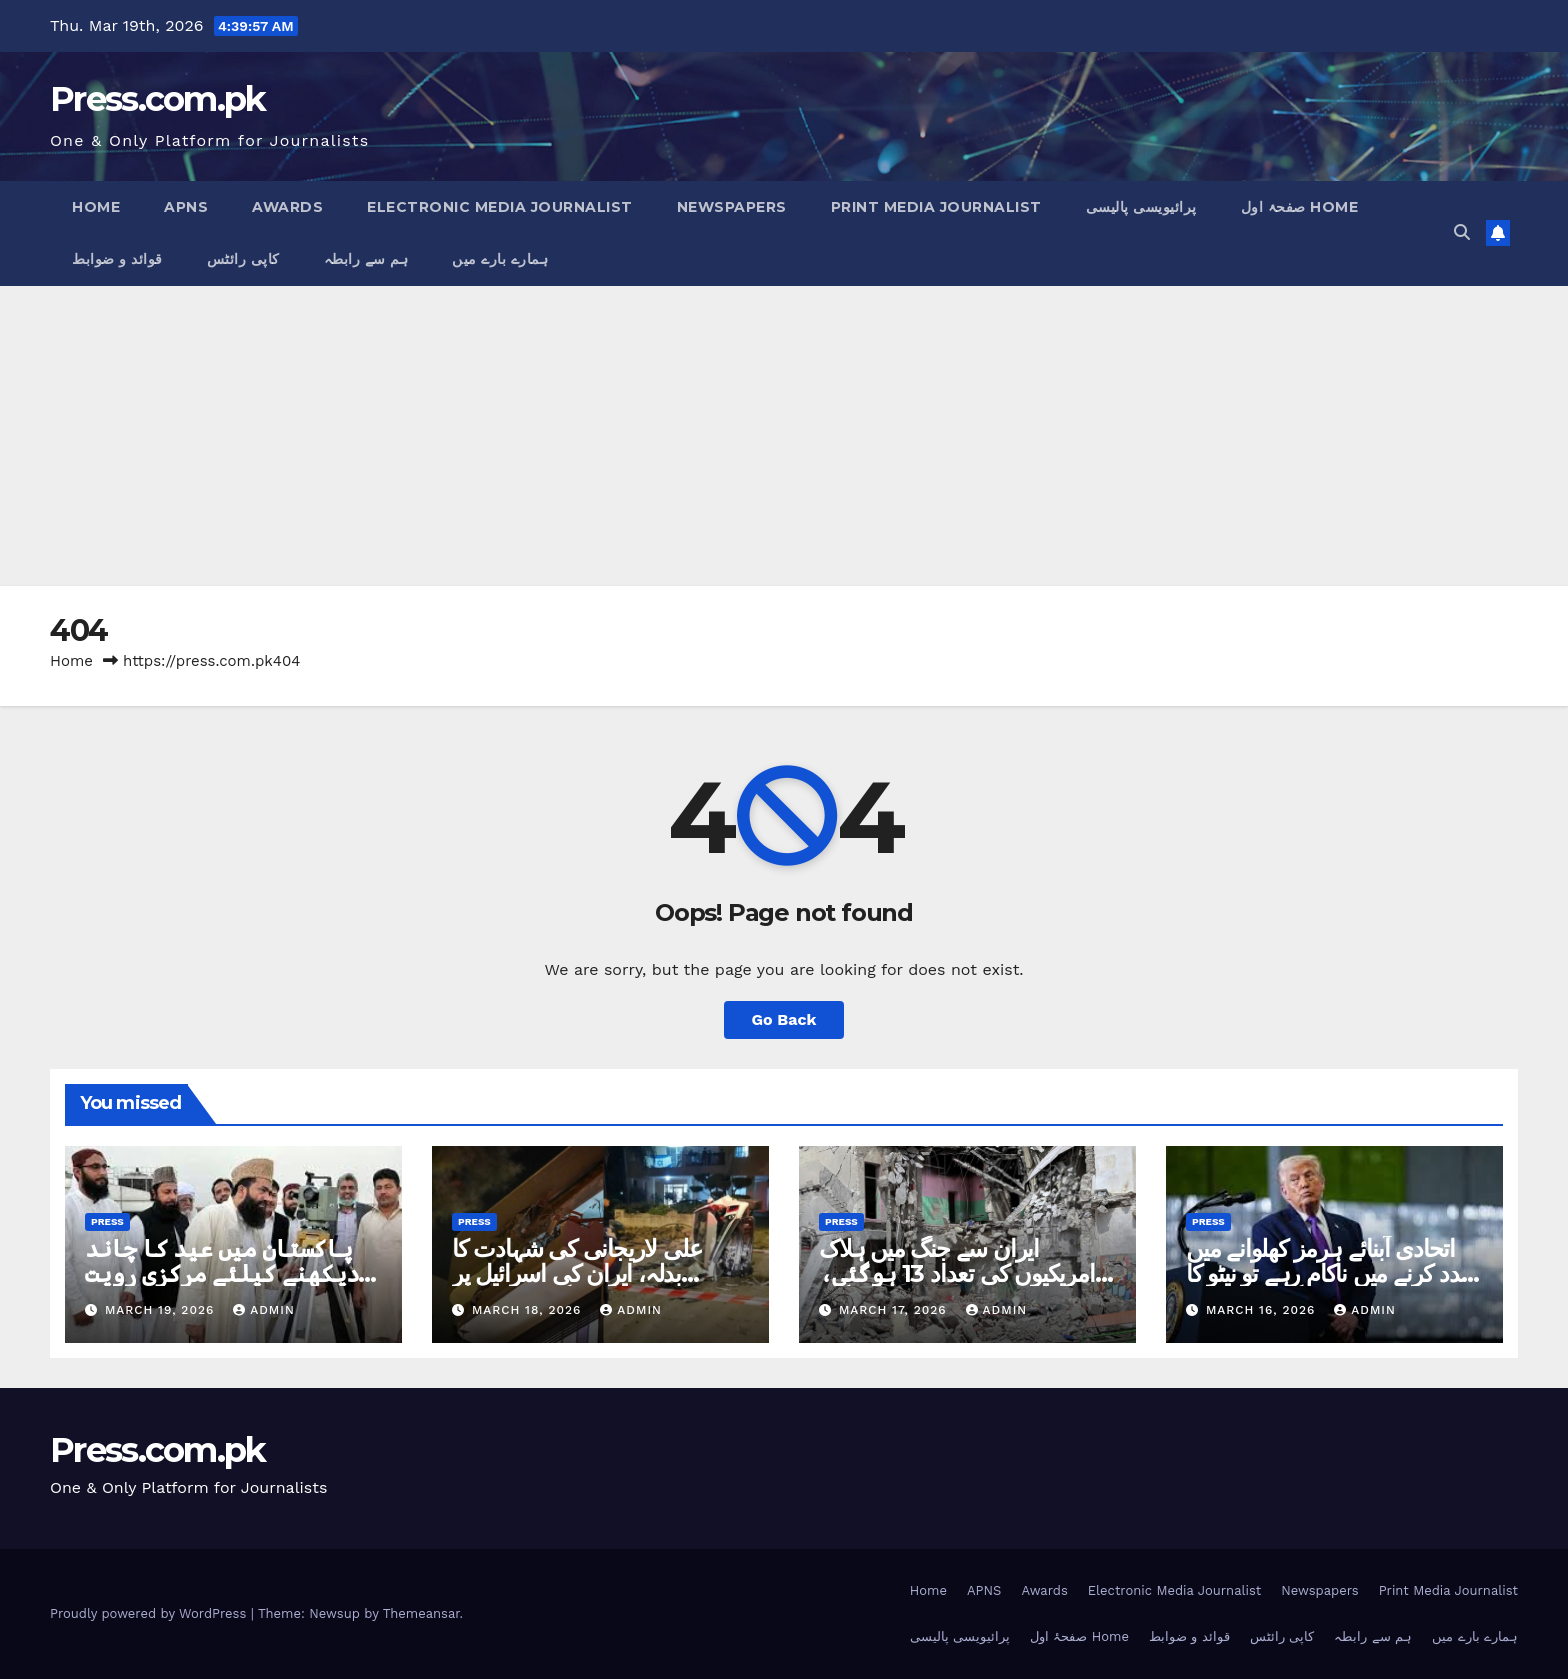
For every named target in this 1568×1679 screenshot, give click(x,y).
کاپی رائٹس (243, 259)
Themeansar (421, 1613)
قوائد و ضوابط (117, 259)
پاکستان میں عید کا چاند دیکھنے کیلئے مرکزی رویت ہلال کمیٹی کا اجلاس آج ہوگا (226, 1273)
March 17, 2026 (895, 1310)
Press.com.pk (158, 99)
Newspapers (732, 207)
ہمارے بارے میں (500, 259)
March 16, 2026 (1263, 1310)
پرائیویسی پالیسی (1141, 207)
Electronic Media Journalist (500, 207)
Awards (287, 207)
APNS (186, 207)
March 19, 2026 (162, 1310)
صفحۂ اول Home (1300, 207)
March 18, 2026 (529, 1310)
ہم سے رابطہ (366, 259)
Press (107, 1221)
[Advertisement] (784, 436)
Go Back (784, 1019)
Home (96, 207)
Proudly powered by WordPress (150, 1613)
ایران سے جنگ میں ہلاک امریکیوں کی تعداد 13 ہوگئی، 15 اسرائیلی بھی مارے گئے (957, 1273)
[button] (1462, 232)
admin (264, 1310)
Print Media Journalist (936, 207)
